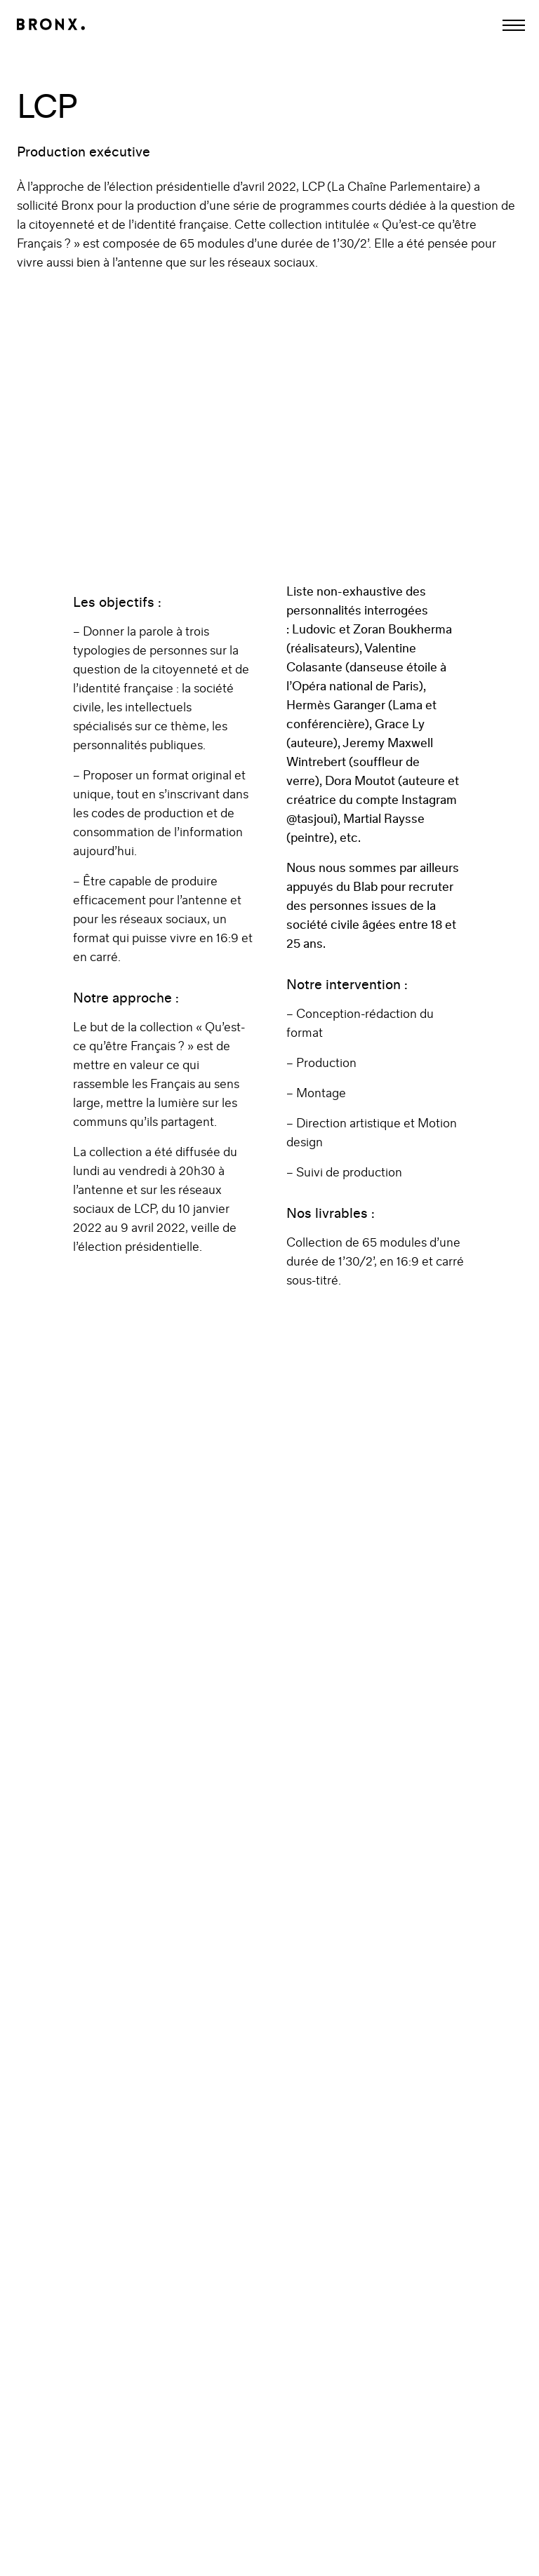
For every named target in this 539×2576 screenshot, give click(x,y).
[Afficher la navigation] (513, 25)
